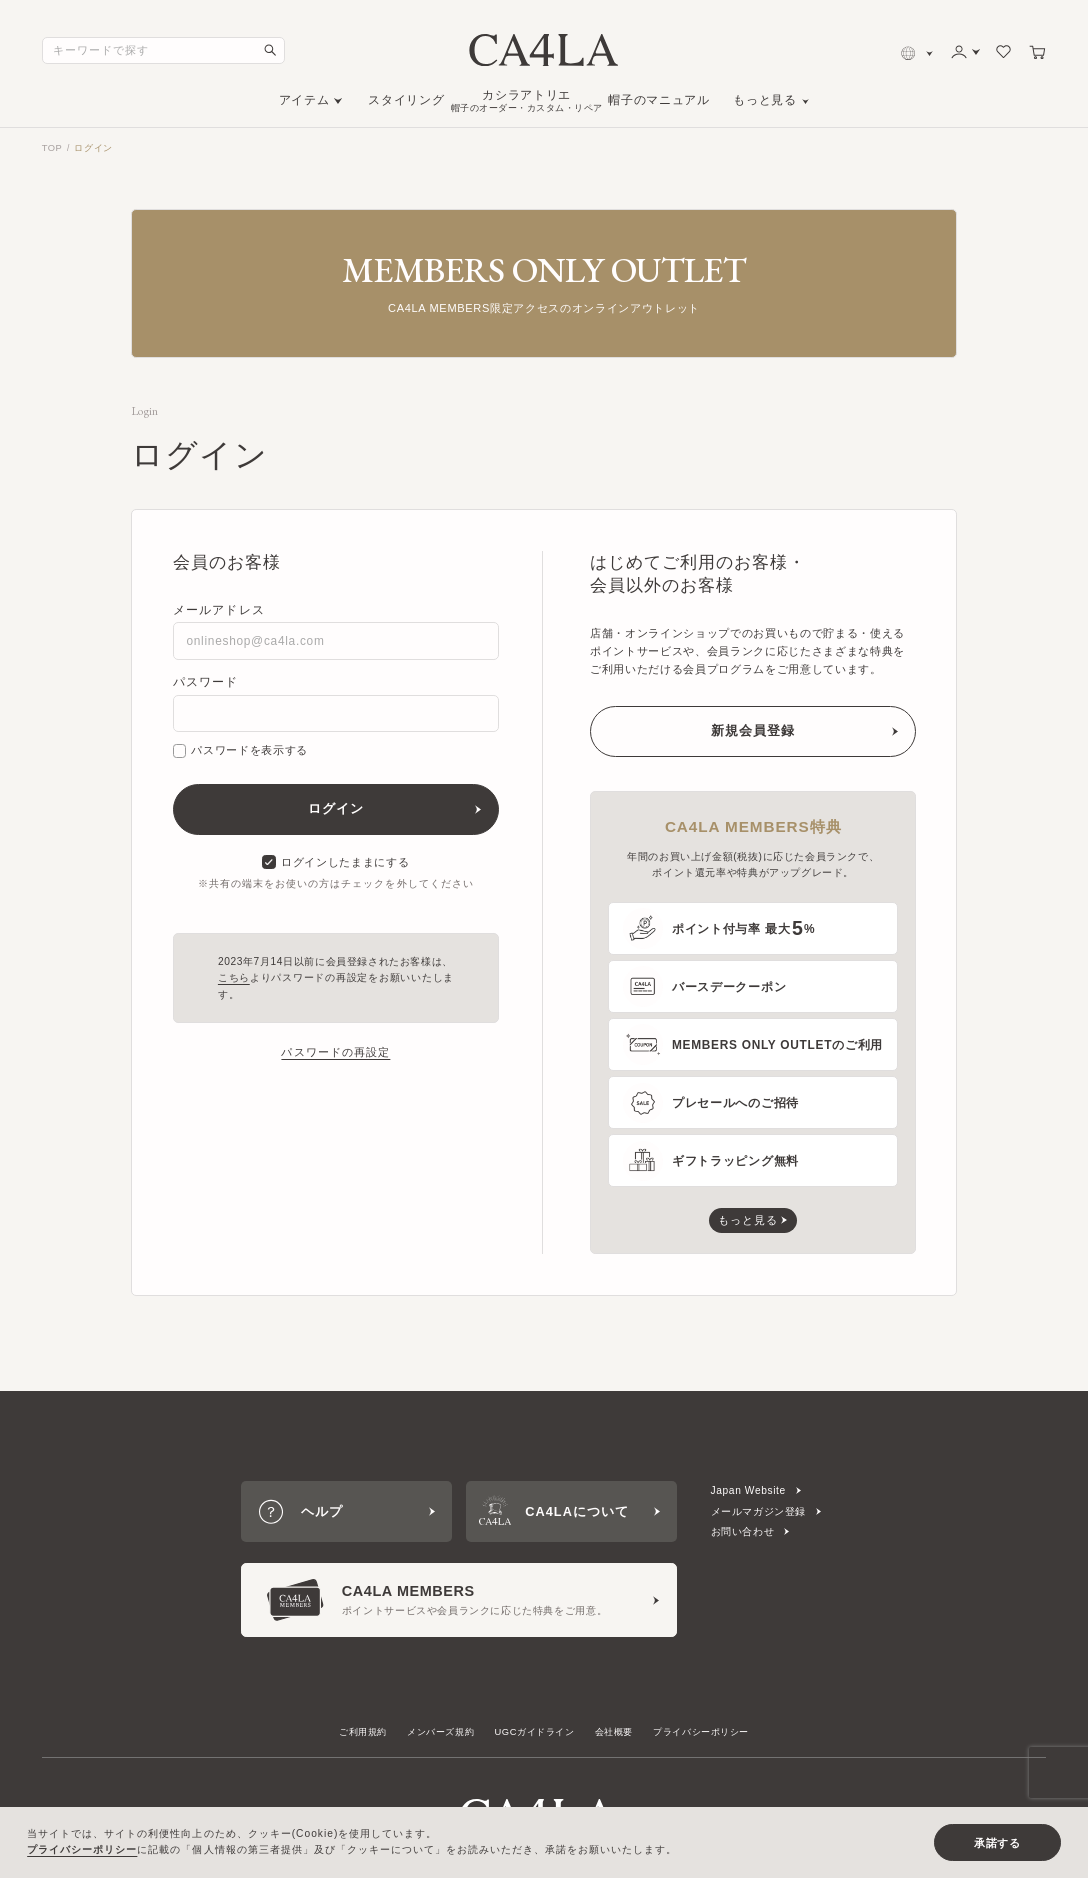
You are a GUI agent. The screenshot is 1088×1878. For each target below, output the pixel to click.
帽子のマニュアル (658, 100)
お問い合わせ (743, 1531)
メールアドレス (219, 610)
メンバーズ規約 (440, 1732)
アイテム (304, 100)
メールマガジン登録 (759, 1511)
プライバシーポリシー (701, 1732)
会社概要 (614, 1732)
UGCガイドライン (535, 1732)
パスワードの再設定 (335, 1052)
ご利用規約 (363, 1732)
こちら (234, 977)
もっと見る (764, 100)
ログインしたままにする (335, 862)
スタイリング (406, 100)
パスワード (206, 682)
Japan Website (748, 1490)
